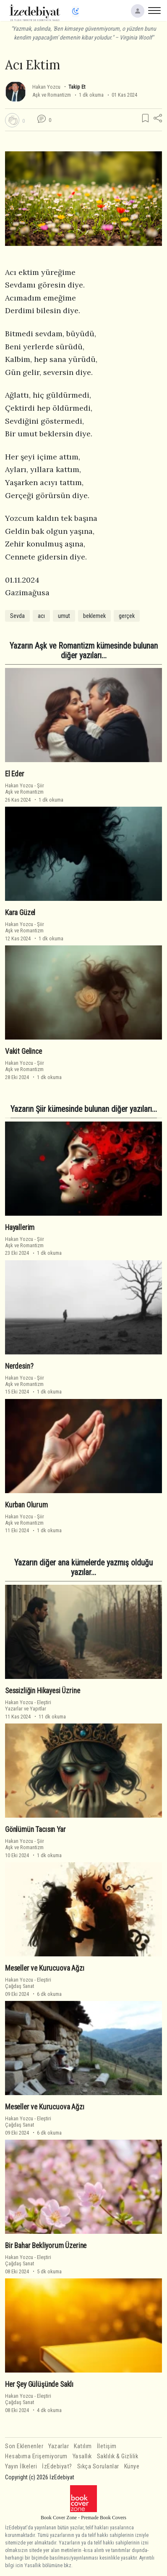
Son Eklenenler (24, 2446)
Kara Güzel (20, 912)
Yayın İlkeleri (21, 2466)
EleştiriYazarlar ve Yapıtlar (28, 1705)
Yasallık (82, 2456)
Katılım (83, 2446)
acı (41, 615)
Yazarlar (58, 2446)
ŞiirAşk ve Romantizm (24, 788)
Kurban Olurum (26, 1505)
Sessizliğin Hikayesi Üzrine (42, 1691)
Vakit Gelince (23, 1051)
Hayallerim (19, 1227)
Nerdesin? (19, 1366)
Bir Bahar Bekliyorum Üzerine (45, 2245)
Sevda (17, 615)
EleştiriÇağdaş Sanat (28, 1983)
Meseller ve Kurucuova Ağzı (44, 1968)
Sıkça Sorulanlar (98, 2466)
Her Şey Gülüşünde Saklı (39, 2384)
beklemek (94, 615)
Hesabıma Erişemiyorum (36, 2456)
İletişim (107, 2446)
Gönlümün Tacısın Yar (35, 1829)
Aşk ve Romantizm (51, 95)
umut (64, 615)
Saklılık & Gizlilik (117, 2456)
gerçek (127, 615)
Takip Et (76, 87)
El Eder (14, 774)
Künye (132, 2466)
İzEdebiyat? (57, 2466)
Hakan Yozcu (46, 87)
